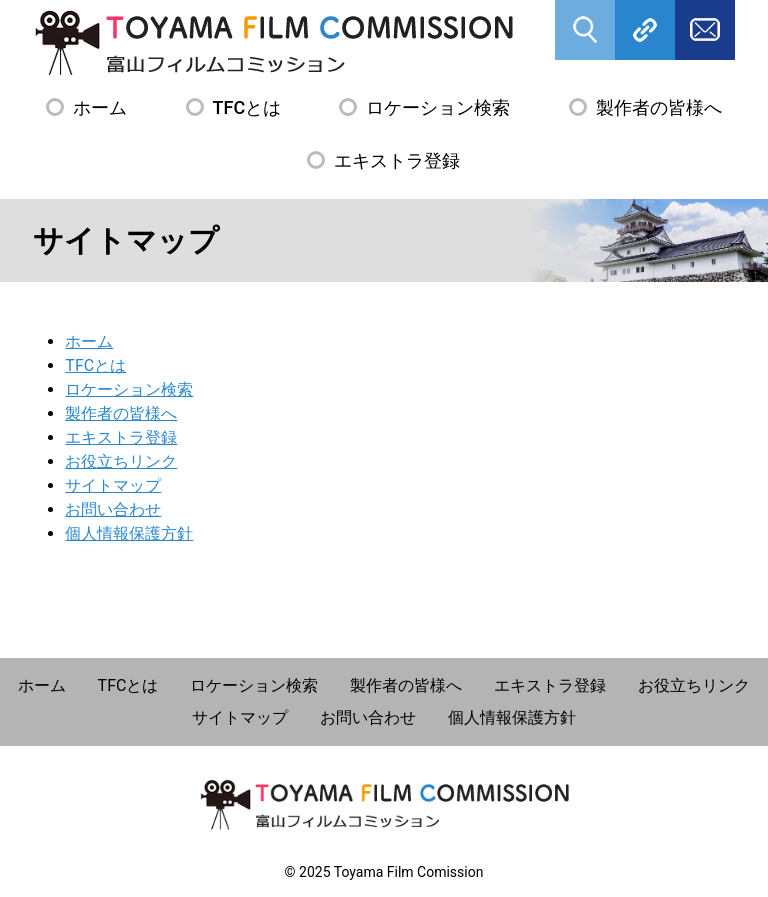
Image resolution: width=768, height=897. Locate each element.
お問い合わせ (113, 509)
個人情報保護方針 (129, 533)
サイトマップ (113, 485)
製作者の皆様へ (659, 107)
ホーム (100, 107)
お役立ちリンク (121, 461)
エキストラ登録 (397, 160)
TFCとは (247, 107)
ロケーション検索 (438, 107)
